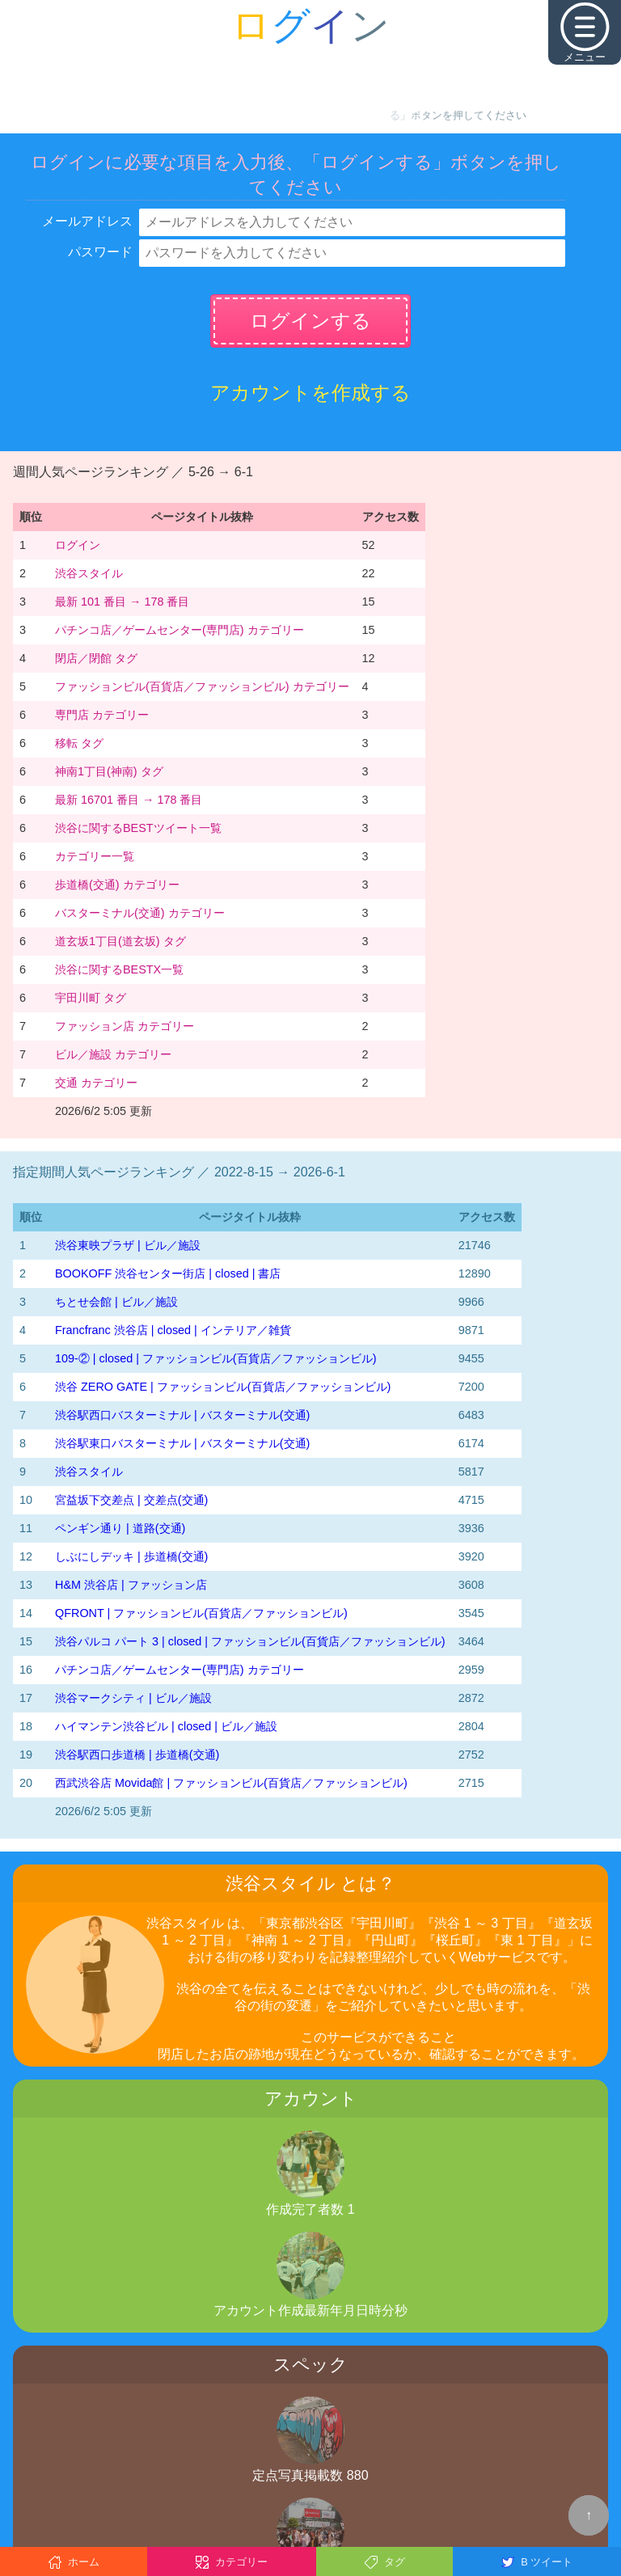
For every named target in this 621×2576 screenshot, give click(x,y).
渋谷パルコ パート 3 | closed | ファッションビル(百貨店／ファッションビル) (250, 1641)
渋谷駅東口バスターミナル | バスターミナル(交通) (182, 1443)
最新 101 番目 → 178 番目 (122, 601)
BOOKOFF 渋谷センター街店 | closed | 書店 (168, 1273)
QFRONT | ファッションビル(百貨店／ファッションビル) (201, 1613)
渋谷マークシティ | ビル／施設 (133, 1697)
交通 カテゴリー (96, 1082)
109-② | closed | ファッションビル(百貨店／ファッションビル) (215, 1358)
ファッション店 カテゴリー (124, 1026)
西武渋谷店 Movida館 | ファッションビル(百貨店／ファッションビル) (231, 1782)
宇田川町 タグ (90, 997)
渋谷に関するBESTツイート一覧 (138, 827)
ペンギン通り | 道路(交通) (120, 1528)
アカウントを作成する (310, 392)
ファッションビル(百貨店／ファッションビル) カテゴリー (202, 686)
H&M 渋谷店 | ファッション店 (131, 1584)
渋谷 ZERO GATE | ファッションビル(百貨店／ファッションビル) (223, 1386)
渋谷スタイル (89, 573)
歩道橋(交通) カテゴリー (117, 884)
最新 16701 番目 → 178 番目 (128, 799)
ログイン (77, 544)
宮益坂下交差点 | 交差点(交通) (131, 1499)
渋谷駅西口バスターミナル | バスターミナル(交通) (182, 1414)
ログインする (310, 321)
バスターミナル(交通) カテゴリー (140, 912)
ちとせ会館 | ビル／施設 (116, 1301)
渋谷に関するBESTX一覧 (119, 969)
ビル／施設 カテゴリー (113, 1054)
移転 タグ (79, 743)
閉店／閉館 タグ (96, 658)
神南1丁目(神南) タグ (109, 771)
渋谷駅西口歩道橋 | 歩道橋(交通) (137, 1754)
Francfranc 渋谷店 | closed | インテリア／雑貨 (173, 1330)
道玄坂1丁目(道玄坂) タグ (120, 941)
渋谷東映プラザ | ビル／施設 (128, 1245)
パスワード (100, 252)
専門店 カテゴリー (102, 714)
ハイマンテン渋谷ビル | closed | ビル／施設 (166, 1726)
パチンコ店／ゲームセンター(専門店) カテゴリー (179, 629)
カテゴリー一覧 (94, 856)
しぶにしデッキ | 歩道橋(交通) (131, 1556)
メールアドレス (87, 221)
